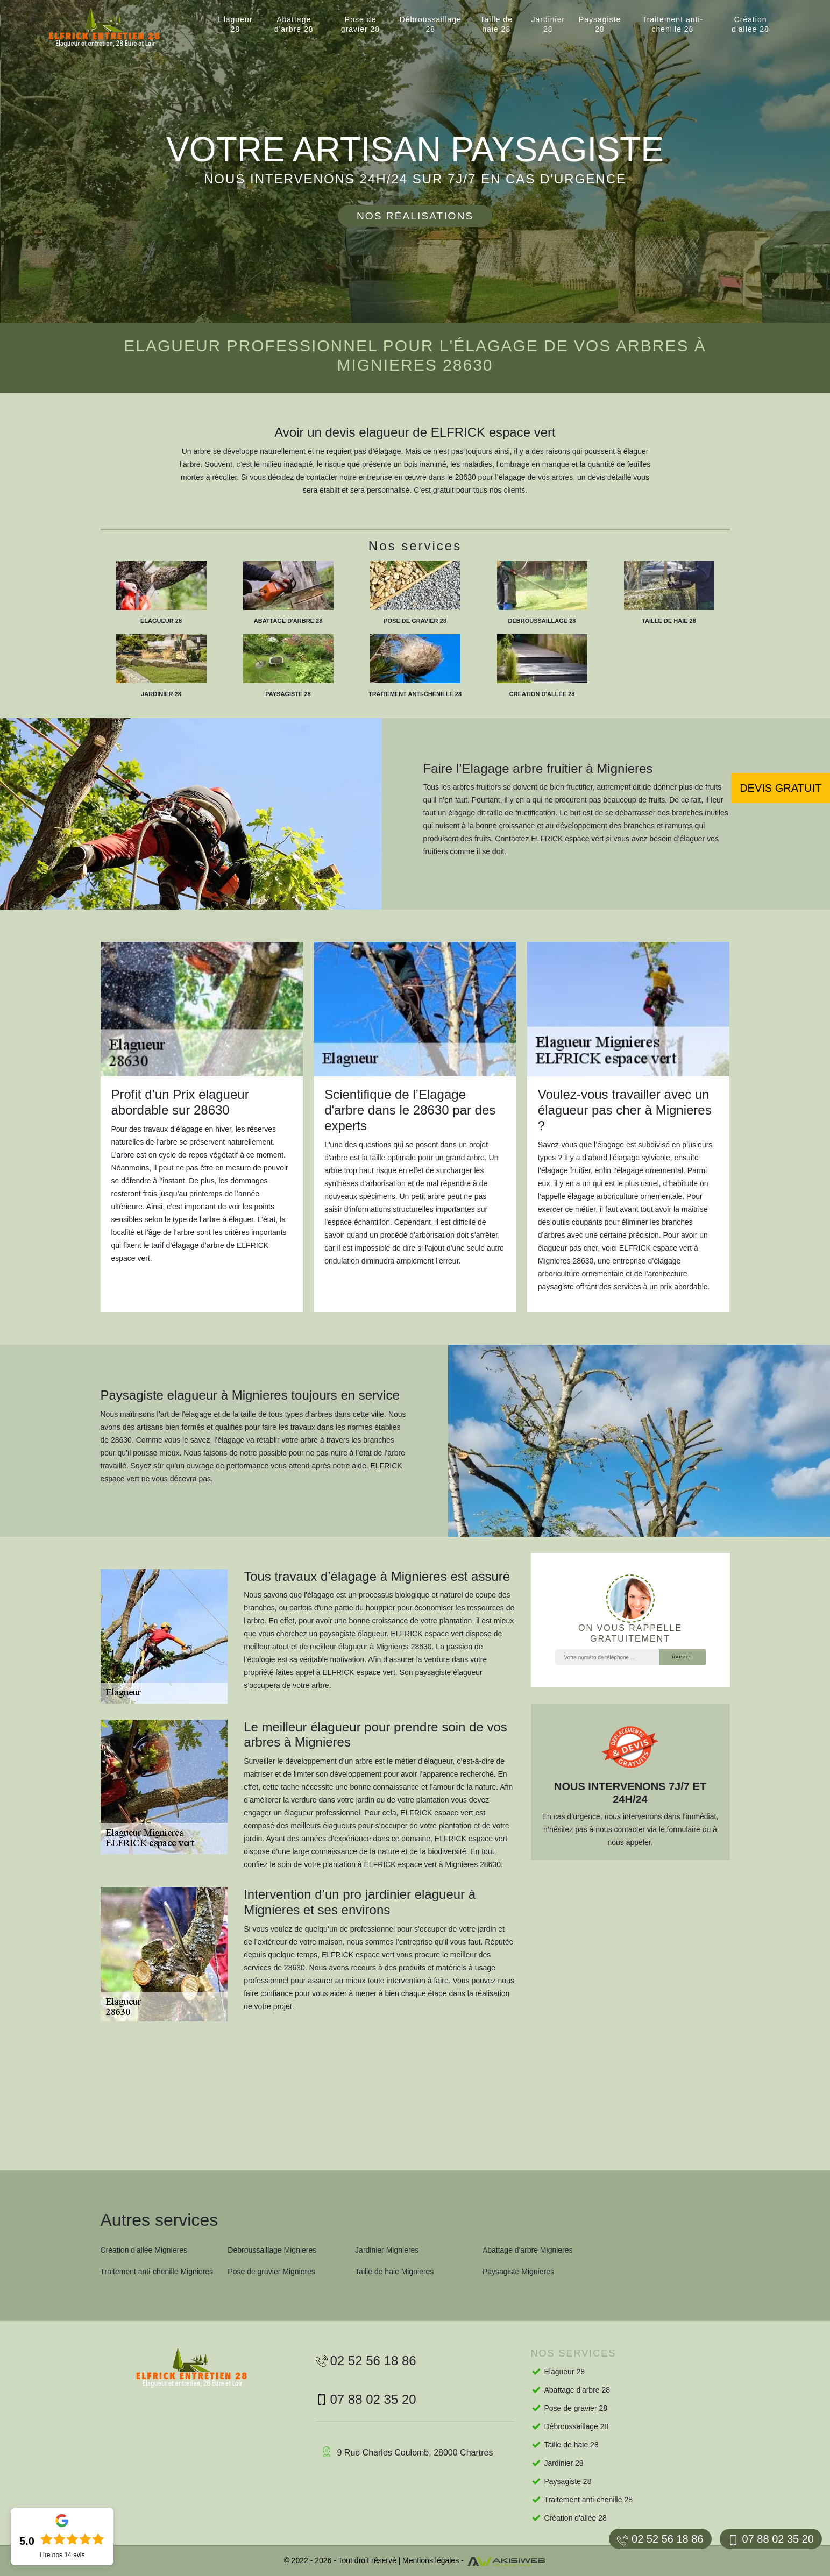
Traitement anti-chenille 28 (673, 24)
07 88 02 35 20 (771, 2539)
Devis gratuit (780, 788)
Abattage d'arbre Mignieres (528, 2250)
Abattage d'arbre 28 (294, 24)
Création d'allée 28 (750, 24)
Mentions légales (430, 2560)
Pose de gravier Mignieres (271, 2271)
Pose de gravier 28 (360, 24)
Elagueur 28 (235, 24)
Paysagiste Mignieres (518, 2271)
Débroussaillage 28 (431, 24)
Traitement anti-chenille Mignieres (157, 2271)
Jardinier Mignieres (386, 2250)
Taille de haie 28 (496, 24)
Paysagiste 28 (600, 24)
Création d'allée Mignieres (144, 2250)
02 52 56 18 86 (660, 2539)
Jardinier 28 (548, 24)
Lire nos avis (61, 2555)
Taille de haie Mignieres (394, 2271)
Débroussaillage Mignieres (272, 2250)
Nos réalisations (415, 216)
